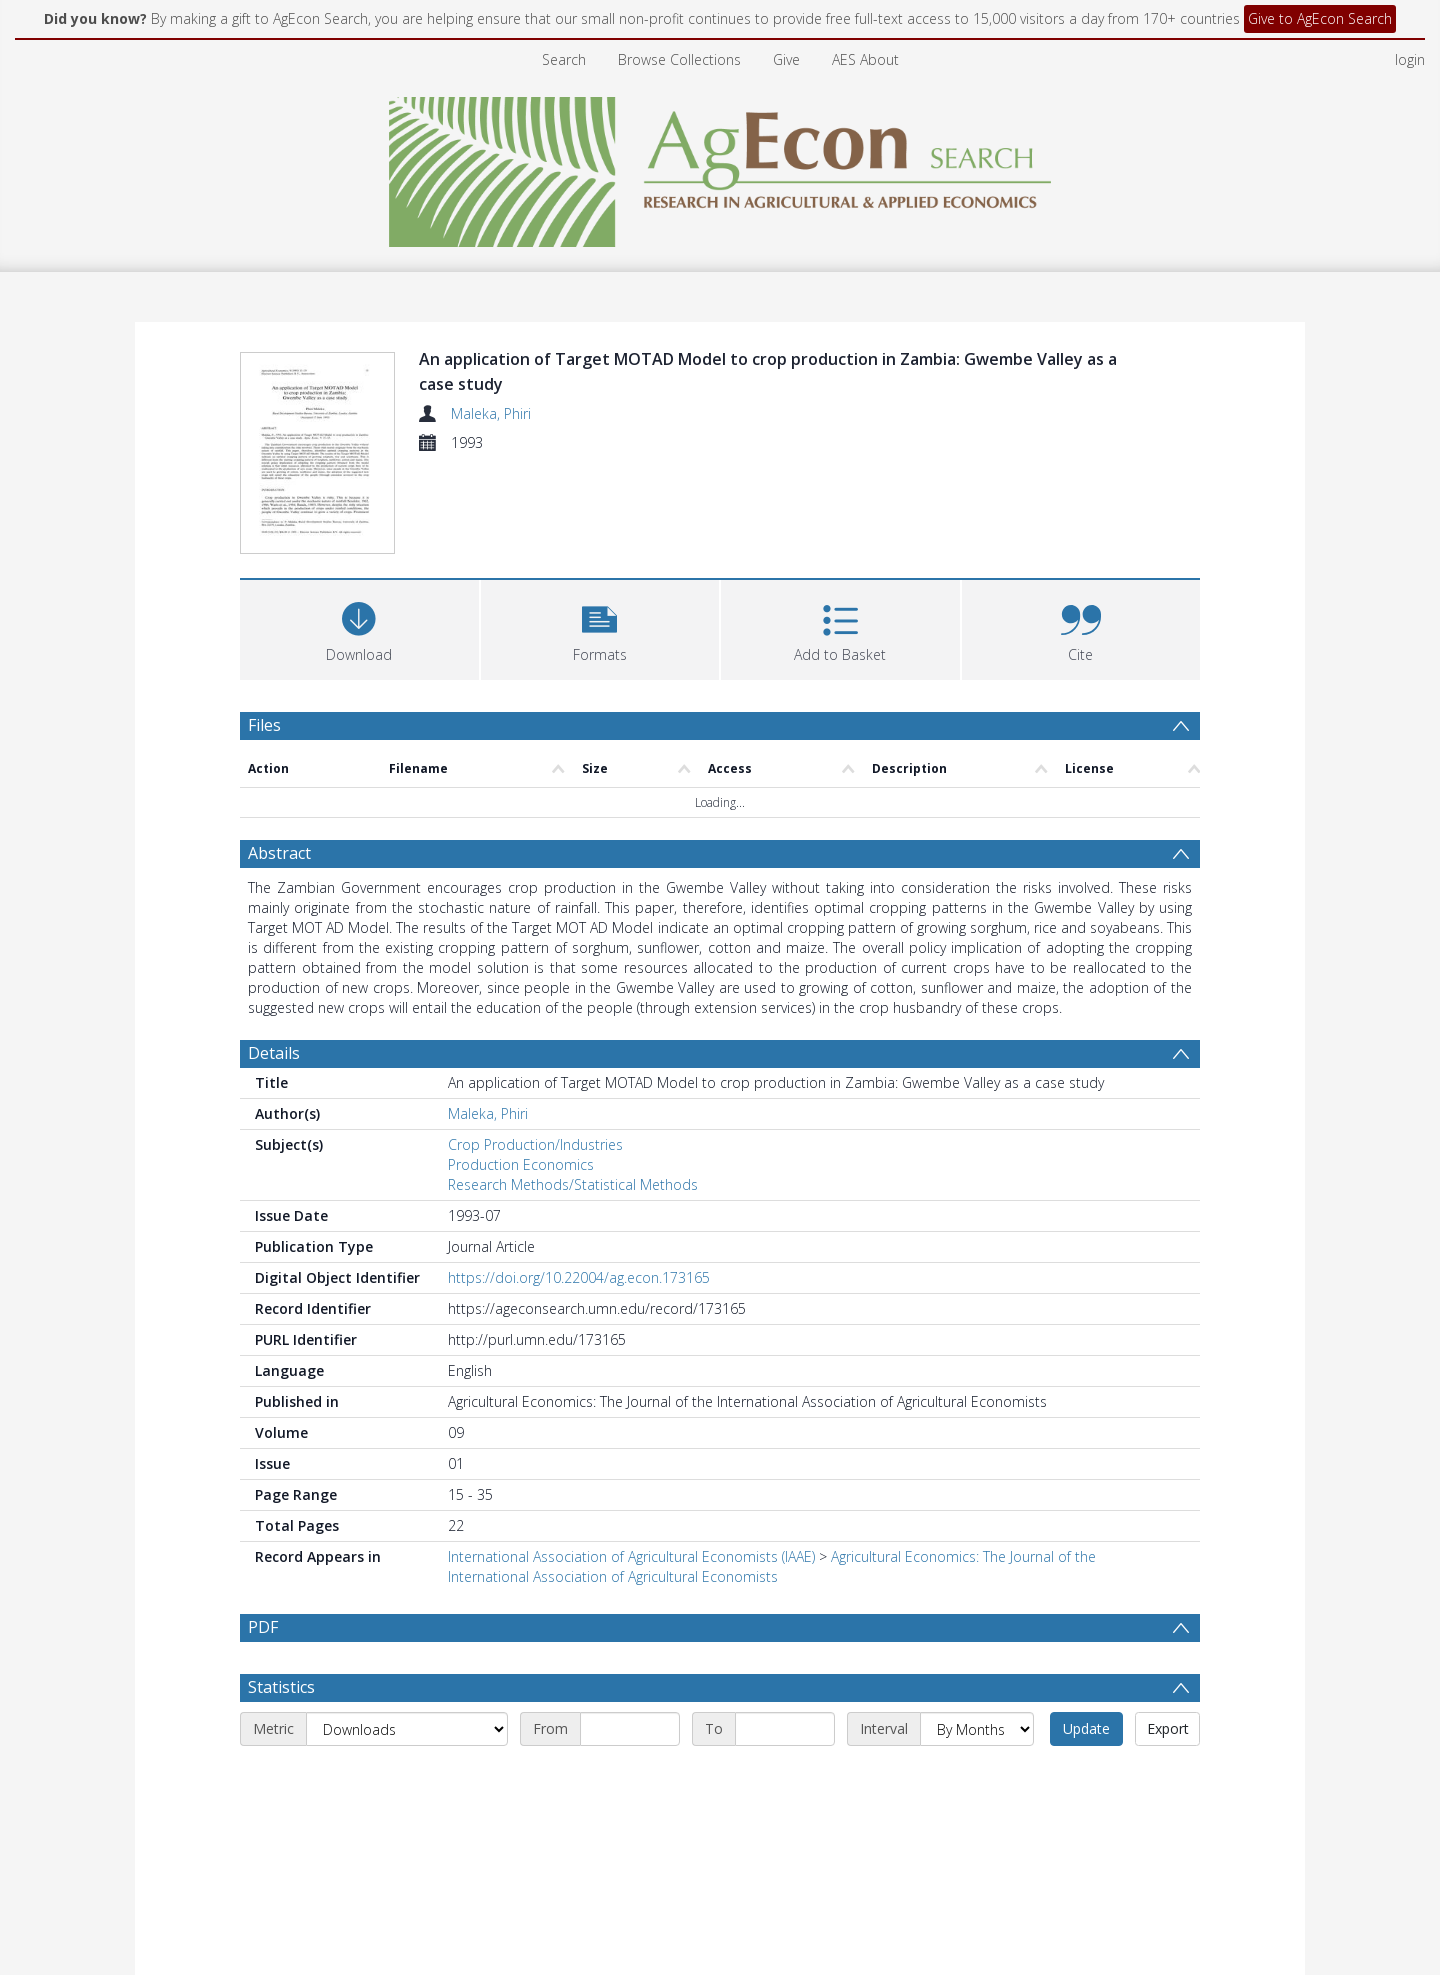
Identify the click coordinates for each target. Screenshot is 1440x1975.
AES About (865, 59)
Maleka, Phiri (491, 413)
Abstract (279, 853)
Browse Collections (679, 59)
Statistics (281, 1735)
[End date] (785, 1777)
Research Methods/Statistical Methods (573, 1184)
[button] (600, 627)
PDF (263, 1627)
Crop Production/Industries (535, 1144)
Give (786, 59)
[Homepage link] (720, 166)
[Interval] (977, 1777)
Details (274, 1053)
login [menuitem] (1410, 59)
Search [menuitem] (564, 59)
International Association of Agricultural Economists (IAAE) (631, 1556)
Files (264, 725)
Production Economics (521, 1164)
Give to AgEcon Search (1320, 18)
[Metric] (407, 1777)
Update (1086, 1776)
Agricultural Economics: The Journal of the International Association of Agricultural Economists (772, 1566)
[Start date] (630, 1777)
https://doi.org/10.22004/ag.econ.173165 (579, 1277)
